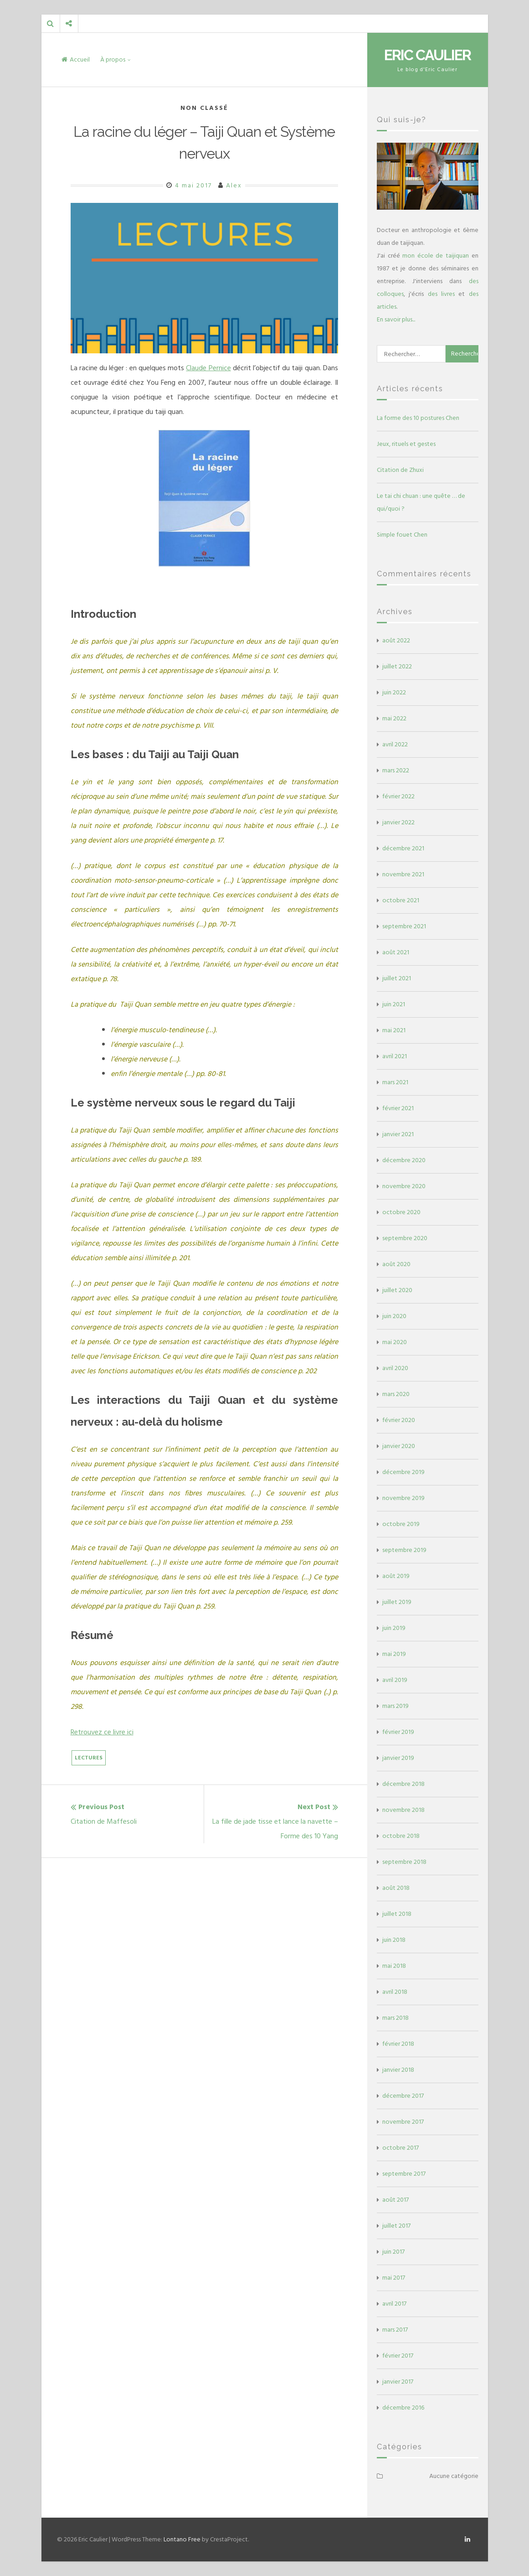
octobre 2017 (400, 2147)
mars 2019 (395, 1706)
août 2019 (396, 1576)
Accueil (76, 59)
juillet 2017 (396, 2225)
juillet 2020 (397, 1290)
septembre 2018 (404, 1862)
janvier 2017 (397, 2381)
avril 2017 (394, 2303)
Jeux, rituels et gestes (406, 444)
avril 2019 (394, 1680)
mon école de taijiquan (435, 255)
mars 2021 (395, 1082)
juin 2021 (393, 1004)
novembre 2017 (403, 2121)
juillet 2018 (396, 1914)
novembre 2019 (403, 1498)
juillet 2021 (396, 978)
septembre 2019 (404, 1550)
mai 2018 (394, 1965)
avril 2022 (395, 744)
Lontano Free (182, 2539)
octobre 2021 (400, 900)
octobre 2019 (401, 1524)
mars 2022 (395, 770)
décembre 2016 (403, 2407)
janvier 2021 (398, 1134)
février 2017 (397, 2355)
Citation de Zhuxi (400, 470)
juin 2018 (394, 1940)
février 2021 (398, 1108)
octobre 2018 (401, 1836)
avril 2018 (394, 1991)
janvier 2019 (398, 1758)
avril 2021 (394, 1056)
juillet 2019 (396, 1602)
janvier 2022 (398, 822)
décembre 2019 (403, 1472)
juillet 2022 (397, 666)
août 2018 (396, 1888)
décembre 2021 (403, 848)
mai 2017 (393, 2277)
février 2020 (398, 1420)
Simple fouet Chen (402, 534)
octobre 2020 (401, 1212)
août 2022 (396, 640)
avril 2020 (395, 1368)
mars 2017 (395, 2329)
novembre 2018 (403, 1810)
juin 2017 (393, 2251)
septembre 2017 (404, 2173)
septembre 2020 (404, 1238)
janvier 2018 (398, 2069)
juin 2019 (394, 1628)
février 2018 (398, 2043)
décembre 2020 (404, 1160)
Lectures (89, 1758)
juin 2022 (394, 692)
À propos (112, 59)
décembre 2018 (403, 1784)
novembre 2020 (404, 1186)
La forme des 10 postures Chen (418, 418)
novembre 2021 (403, 874)
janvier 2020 (398, 1446)
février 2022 (398, 796)
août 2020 (396, 1264)
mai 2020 (394, 1342)
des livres (441, 294)
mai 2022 (394, 718)
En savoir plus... (396, 319)
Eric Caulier (427, 55)
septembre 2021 (404, 926)
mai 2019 (394, 1654)
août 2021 (395, 952)
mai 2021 (394, 1030)
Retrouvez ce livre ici (102, 1732)
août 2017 (395, 2199)
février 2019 (398, 1732)
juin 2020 (394, 1316)
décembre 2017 (403, 2095)
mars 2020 (396, 1394)
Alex (234, 185)
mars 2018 (395, 2017)
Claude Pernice (208, 368)
